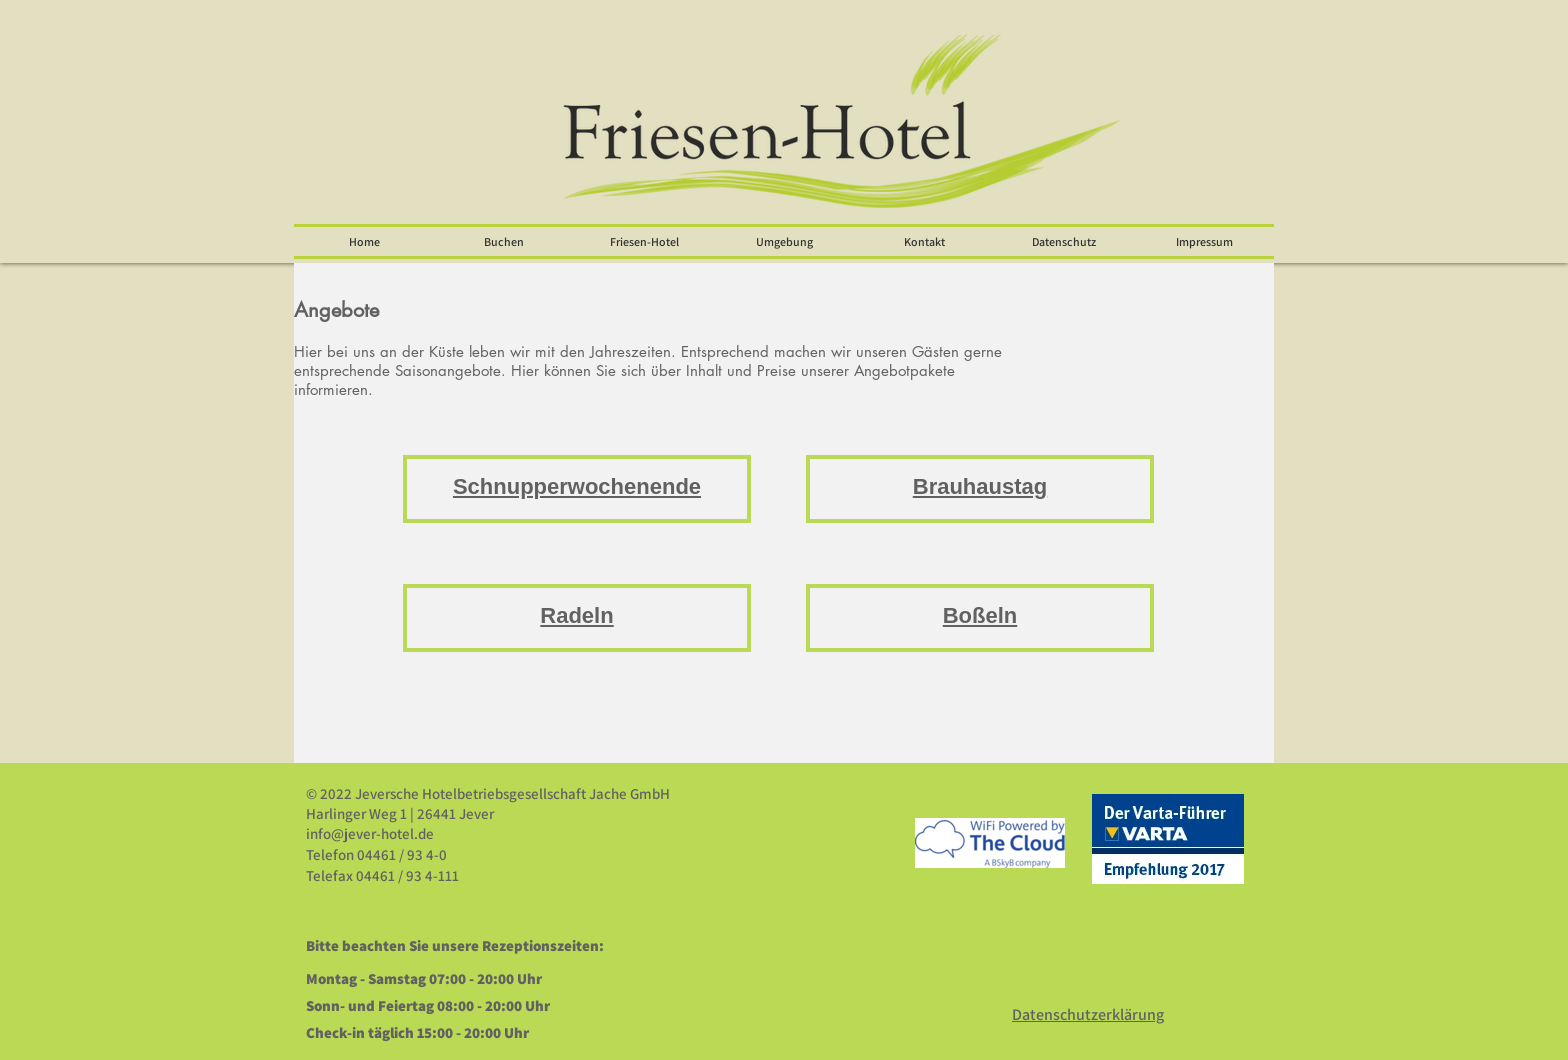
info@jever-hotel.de (370, 833)
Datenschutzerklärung (1088, 1014)
